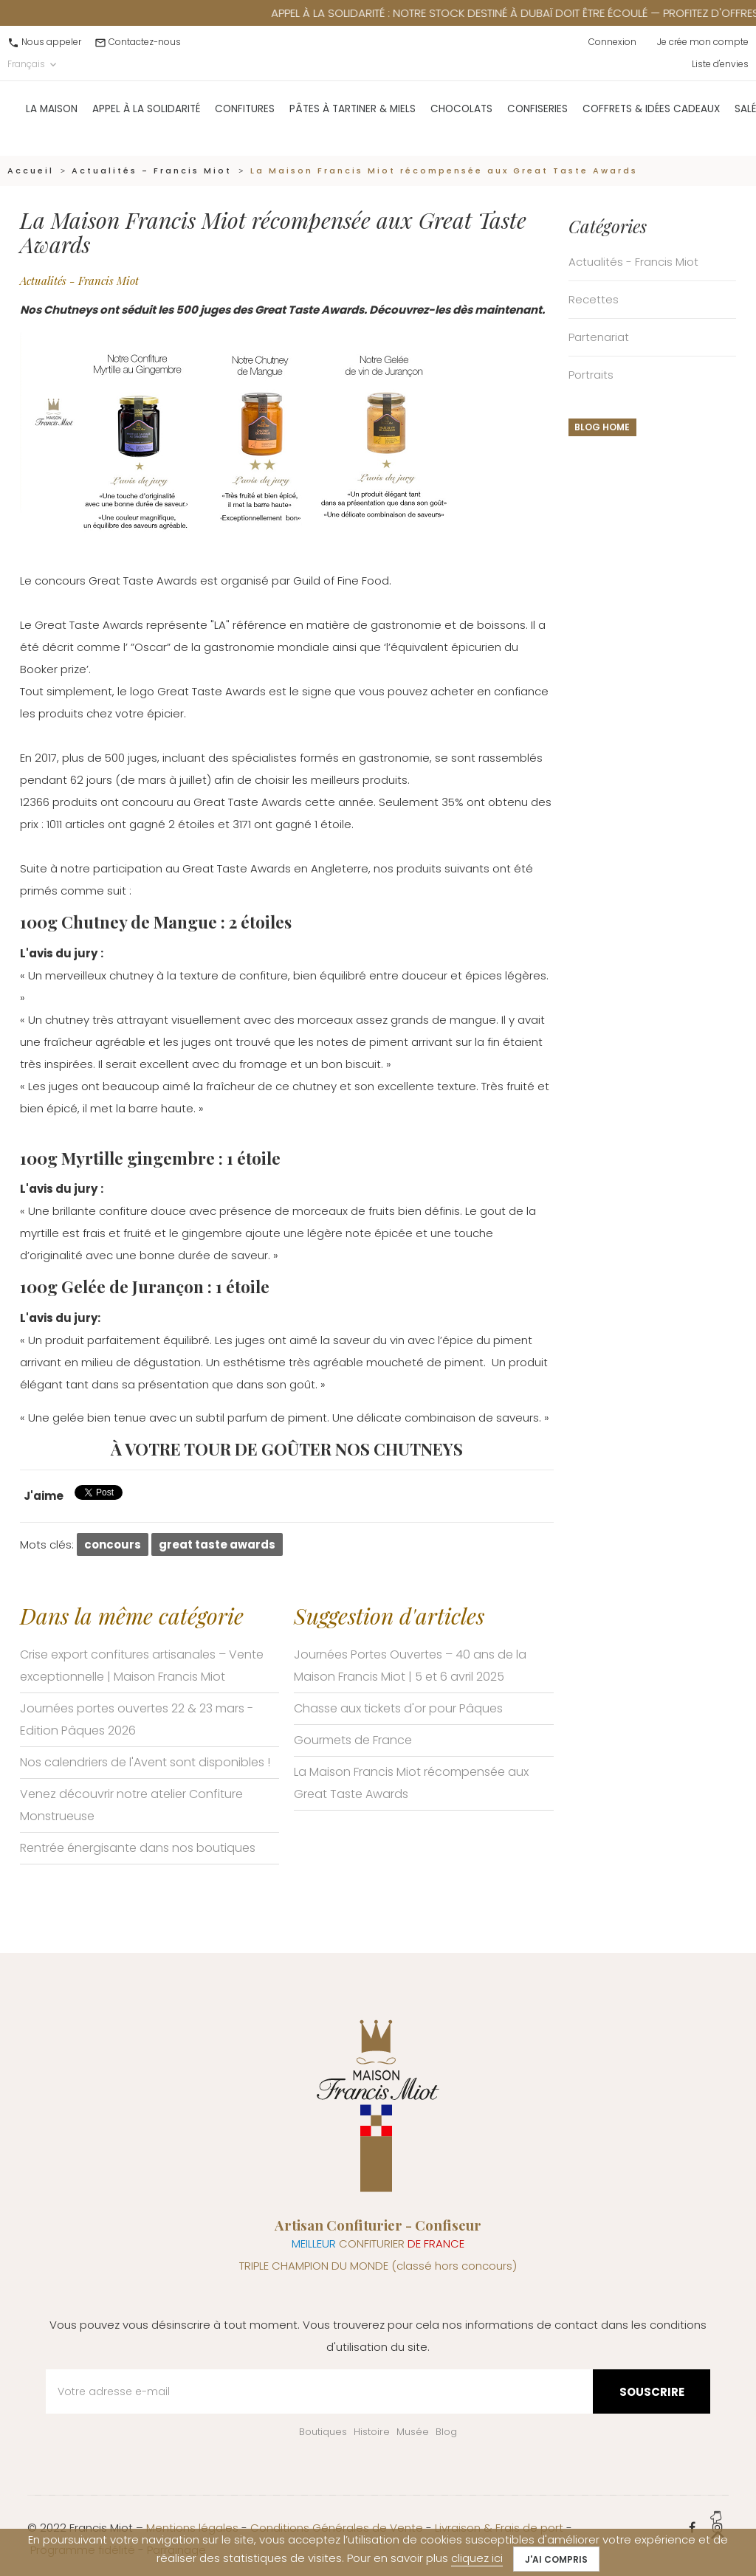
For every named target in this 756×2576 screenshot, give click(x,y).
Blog (446, 2432)
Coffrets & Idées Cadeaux (651, 117)
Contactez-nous (145, 41)
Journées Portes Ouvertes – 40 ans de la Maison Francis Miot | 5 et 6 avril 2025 (410, 1665)
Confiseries (537, 117)
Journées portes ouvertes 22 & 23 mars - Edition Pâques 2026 (136, 1719)
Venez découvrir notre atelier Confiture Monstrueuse (131, 1805)
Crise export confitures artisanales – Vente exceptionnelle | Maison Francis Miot (142, 1665)
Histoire (372, 2432)
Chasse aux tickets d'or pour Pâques (398, 1708)
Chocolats (461, 117)
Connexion (612, 41)
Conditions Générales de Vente (336, 2527)
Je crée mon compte (703, 41)
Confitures (245, 117)
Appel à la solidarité (146, 117)
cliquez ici (477, 2558)
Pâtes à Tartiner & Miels (352, 117)
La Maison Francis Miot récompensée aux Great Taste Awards (411, 1782)
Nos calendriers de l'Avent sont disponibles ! (145, 1762)
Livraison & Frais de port (499, 2527)
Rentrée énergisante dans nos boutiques (137, 1847)
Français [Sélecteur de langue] (33, 64)
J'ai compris (556, 2559)
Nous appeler (51, 41)
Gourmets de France (353, 1740)
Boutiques (323, 2432)
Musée (412, 2432)
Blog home (602, 427)
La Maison (52, 117)
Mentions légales (192, 2527)
